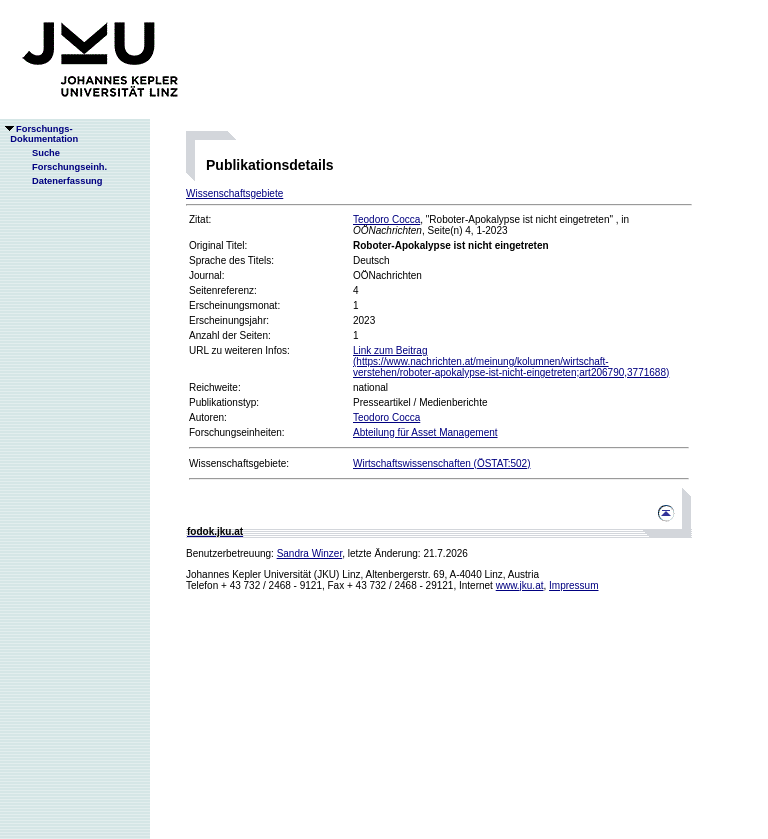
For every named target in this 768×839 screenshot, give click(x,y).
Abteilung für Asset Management (425, 432)
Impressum (573, 585)
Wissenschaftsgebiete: (239, 463)
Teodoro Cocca (386, 219)
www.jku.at (520, 585)
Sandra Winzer (310, 553)
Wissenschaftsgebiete (234, 193)
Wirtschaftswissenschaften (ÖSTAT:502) (441, 463)
